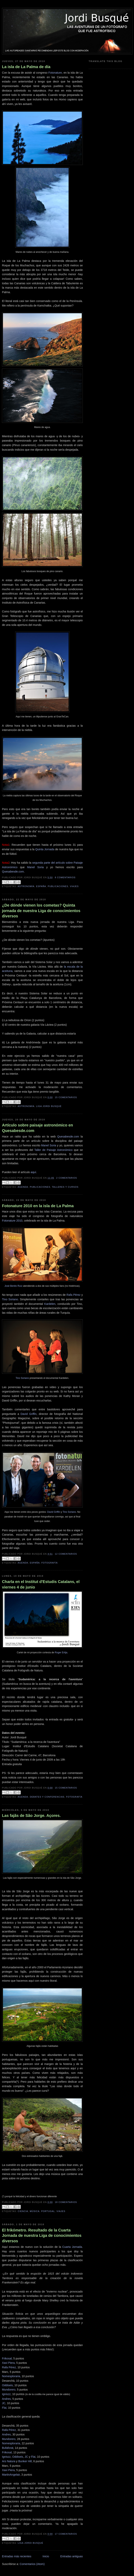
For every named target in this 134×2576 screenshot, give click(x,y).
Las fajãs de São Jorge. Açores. (31, 1815)
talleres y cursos (65, 1187)
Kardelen (49, 1303)
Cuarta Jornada (72, 2246)
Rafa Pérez (74, 1294)
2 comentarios (66, 1178)
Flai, (4, 2407)
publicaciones (58, 886)
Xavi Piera (8, 2470)
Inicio (46, 2556)
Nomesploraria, (11, 2376)
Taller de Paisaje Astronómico (53, 1149)
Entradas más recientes (16, 2556)
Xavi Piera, (8, 2362)
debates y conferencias (47, 1797)
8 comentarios (65, 877)
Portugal (48, 2211)
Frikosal (7, 2358)
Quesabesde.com (13, 871)
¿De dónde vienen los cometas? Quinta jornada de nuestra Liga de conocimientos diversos (41, 910)
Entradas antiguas (71, 2556)
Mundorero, (9, 2389)
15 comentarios (66, 1097)
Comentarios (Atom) (32, 2564)
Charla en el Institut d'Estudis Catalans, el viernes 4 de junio (41, 1584)
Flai (33, 2456)
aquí (33, 1172)
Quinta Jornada (44, 849)
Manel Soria (35, 867)
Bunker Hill (25, 2461)
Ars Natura (8, 2461)
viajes (74, 886)
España (41, 886)
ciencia (23, 2211)
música (35, 2211)
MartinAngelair (11, 2474)
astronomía (26, 886)
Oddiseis (7, 2385)
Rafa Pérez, (9, 2367)
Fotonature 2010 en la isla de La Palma (38, 1206)
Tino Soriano (10, 1299)
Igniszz (6, 2394)
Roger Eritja (61, 1652)
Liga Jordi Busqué (48, 1106)
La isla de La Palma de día (26, 67)
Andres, (7, 2398)
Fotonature (55, 72)
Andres (6, 2434)
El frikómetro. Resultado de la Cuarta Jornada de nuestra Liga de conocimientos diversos (41, 2235)
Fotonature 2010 (12, 1220)
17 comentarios (66, 2534)
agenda (23, 1187)
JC (3, 2403)
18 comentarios (66, 2202)
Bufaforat (7, 2447)
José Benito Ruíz (13, 1286)
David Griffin (28, 1413)
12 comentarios (66, 1554)
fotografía (49, 1563)
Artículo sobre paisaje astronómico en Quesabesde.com (37, 1128)
